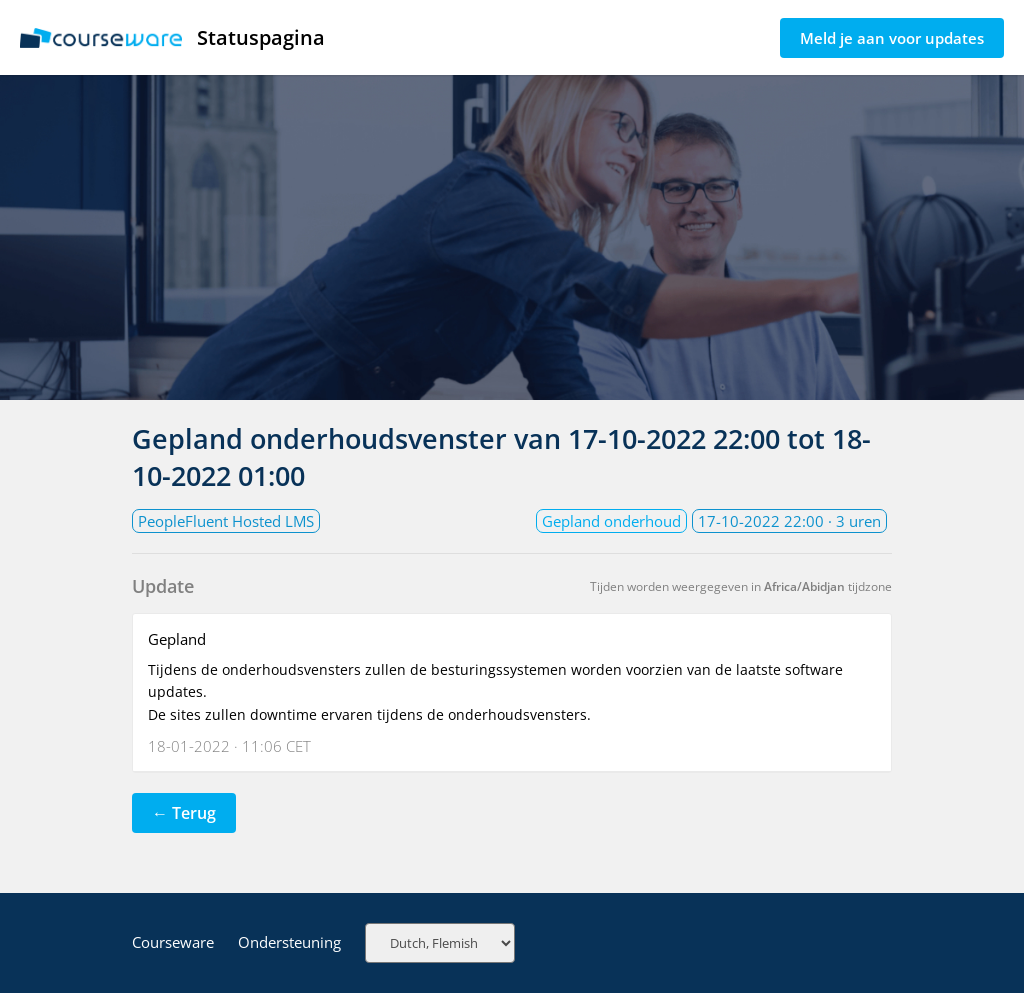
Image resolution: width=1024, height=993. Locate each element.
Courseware (173, 942)
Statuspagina (172, 37)
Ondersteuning (289, 942)
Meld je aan (892, 38)
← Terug (184, 813)
